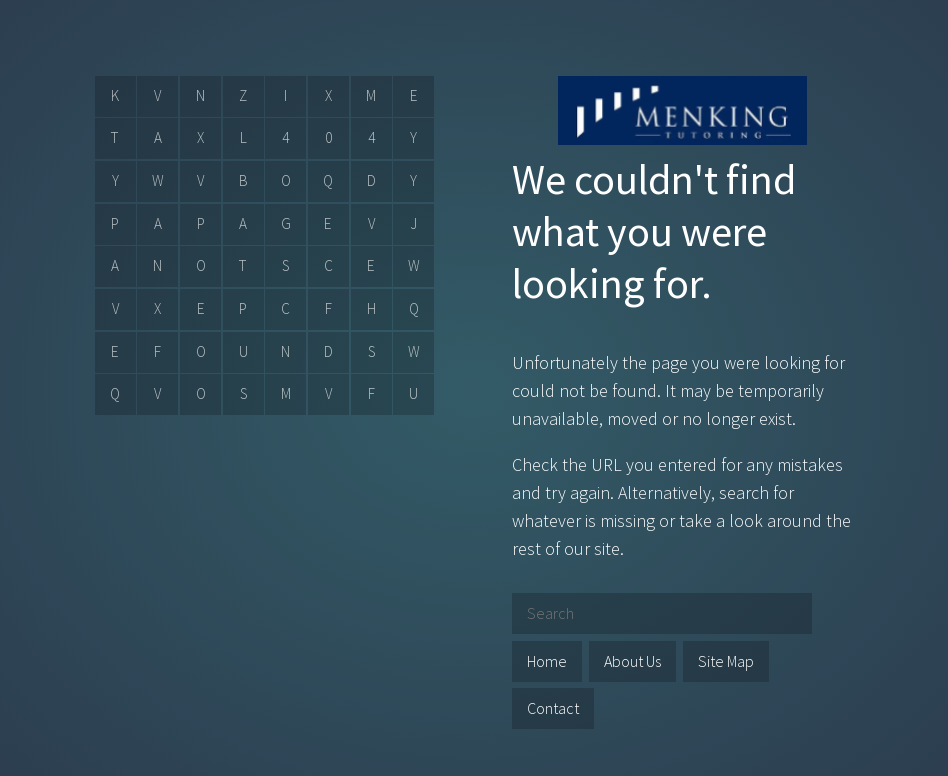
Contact (553, 708)
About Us (632, 661)
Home (547, 661)
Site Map (726, 661)
